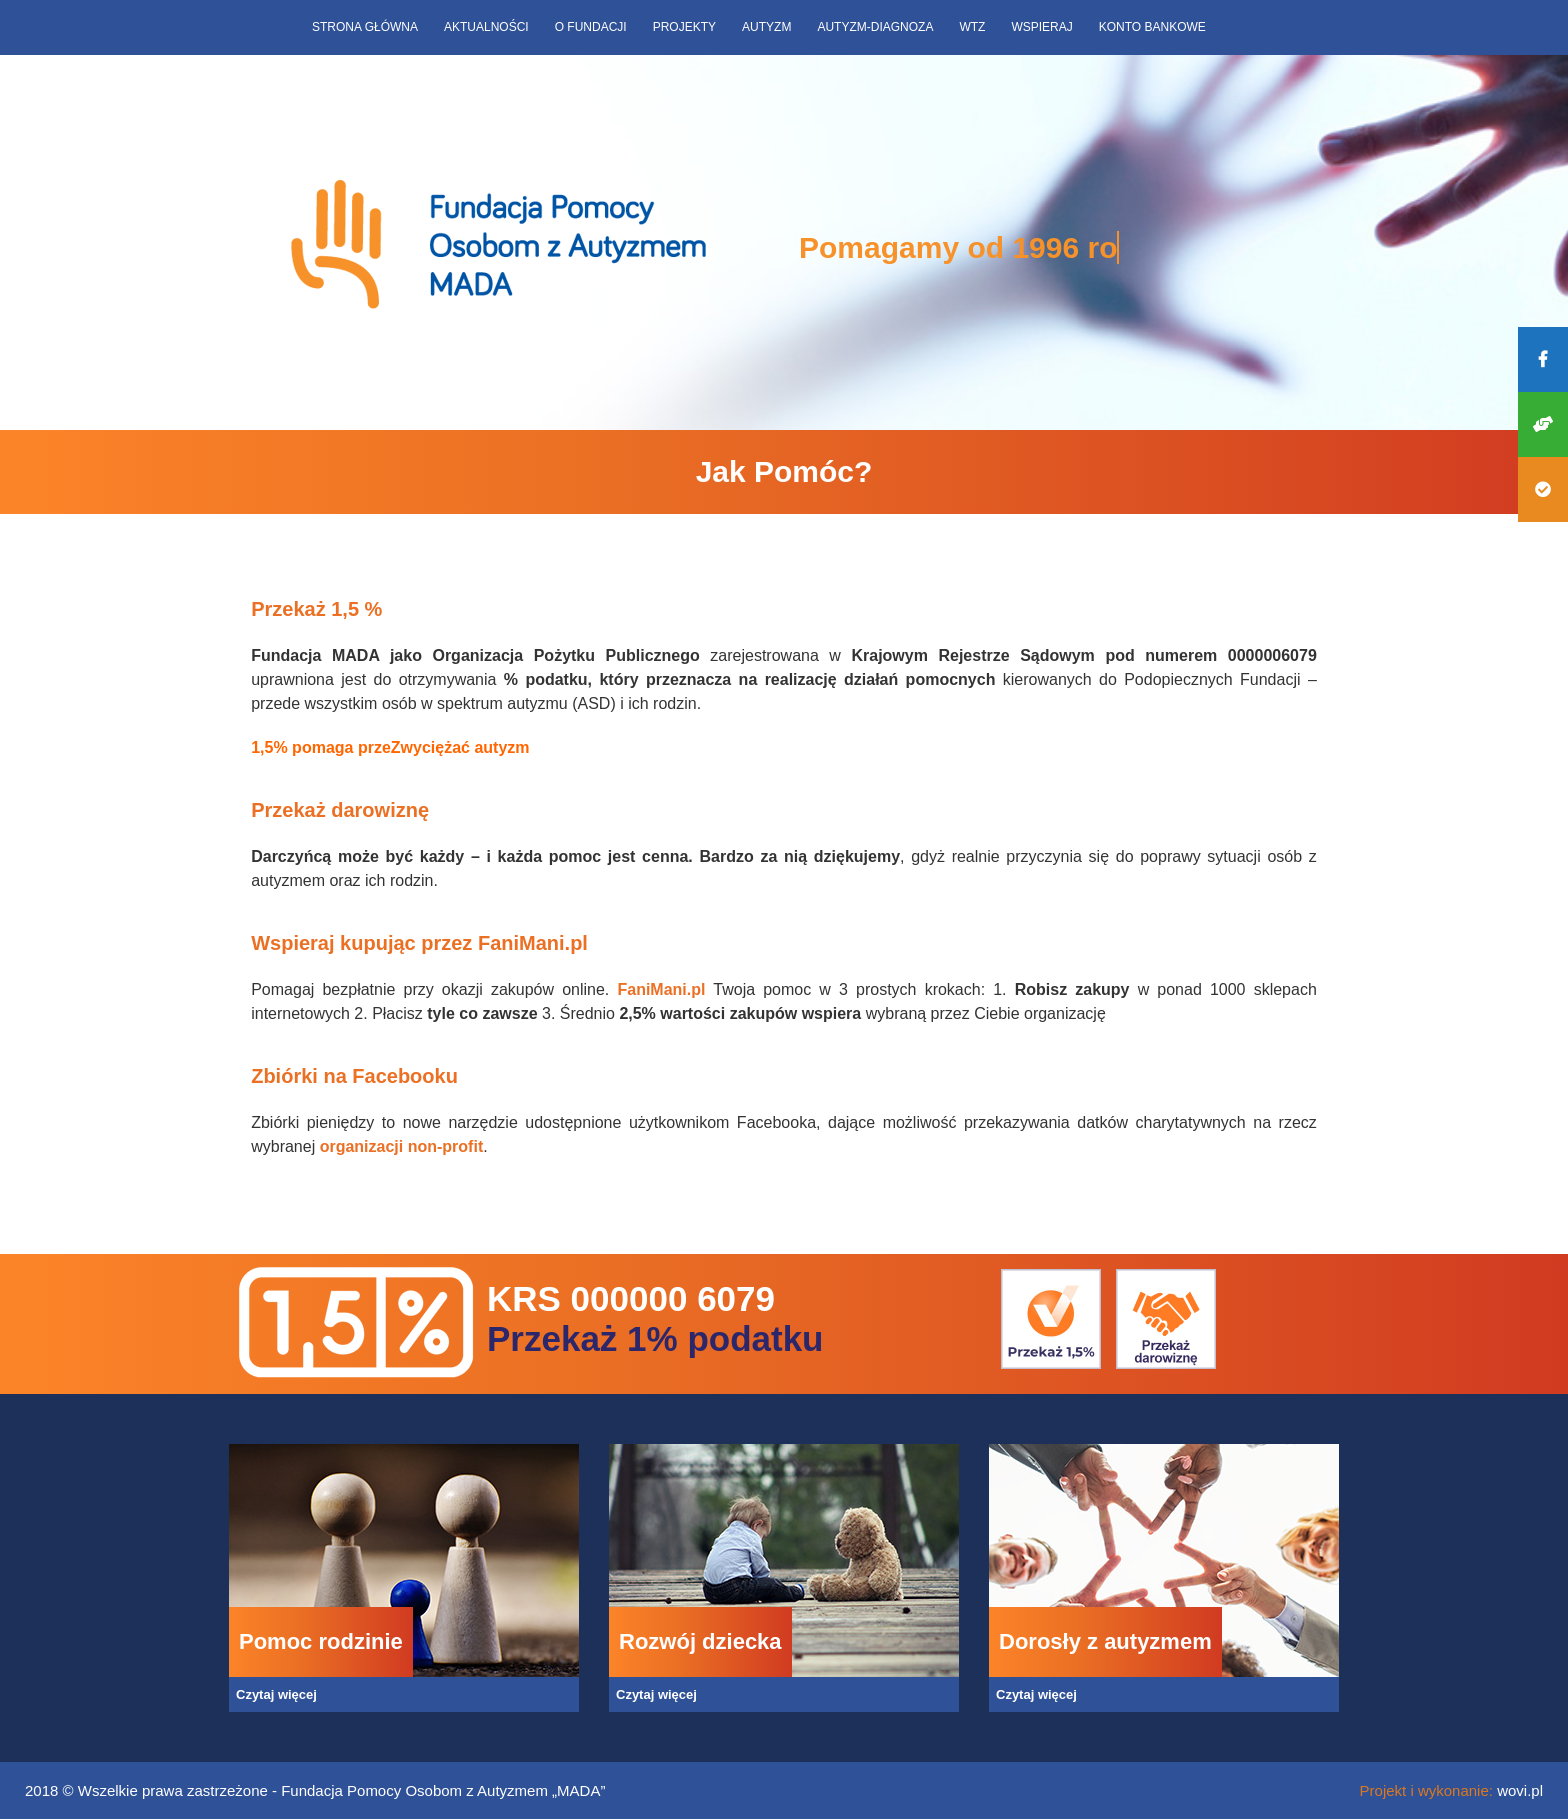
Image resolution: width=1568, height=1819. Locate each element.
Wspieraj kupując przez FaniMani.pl (419, 943)
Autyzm (766, 27)
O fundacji (591, 27)
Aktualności (486, 27)
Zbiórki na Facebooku (354, 1076)
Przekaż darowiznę (340, 810)
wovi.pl (1520, 1790)
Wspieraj (1041, 27)
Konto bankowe (1152, 27)
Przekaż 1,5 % (319, 609)
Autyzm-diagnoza (875, 27)
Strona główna (365, 27)
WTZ (972, 27)
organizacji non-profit (402, 1146)
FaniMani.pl (661, 989)
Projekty (684, 27)
